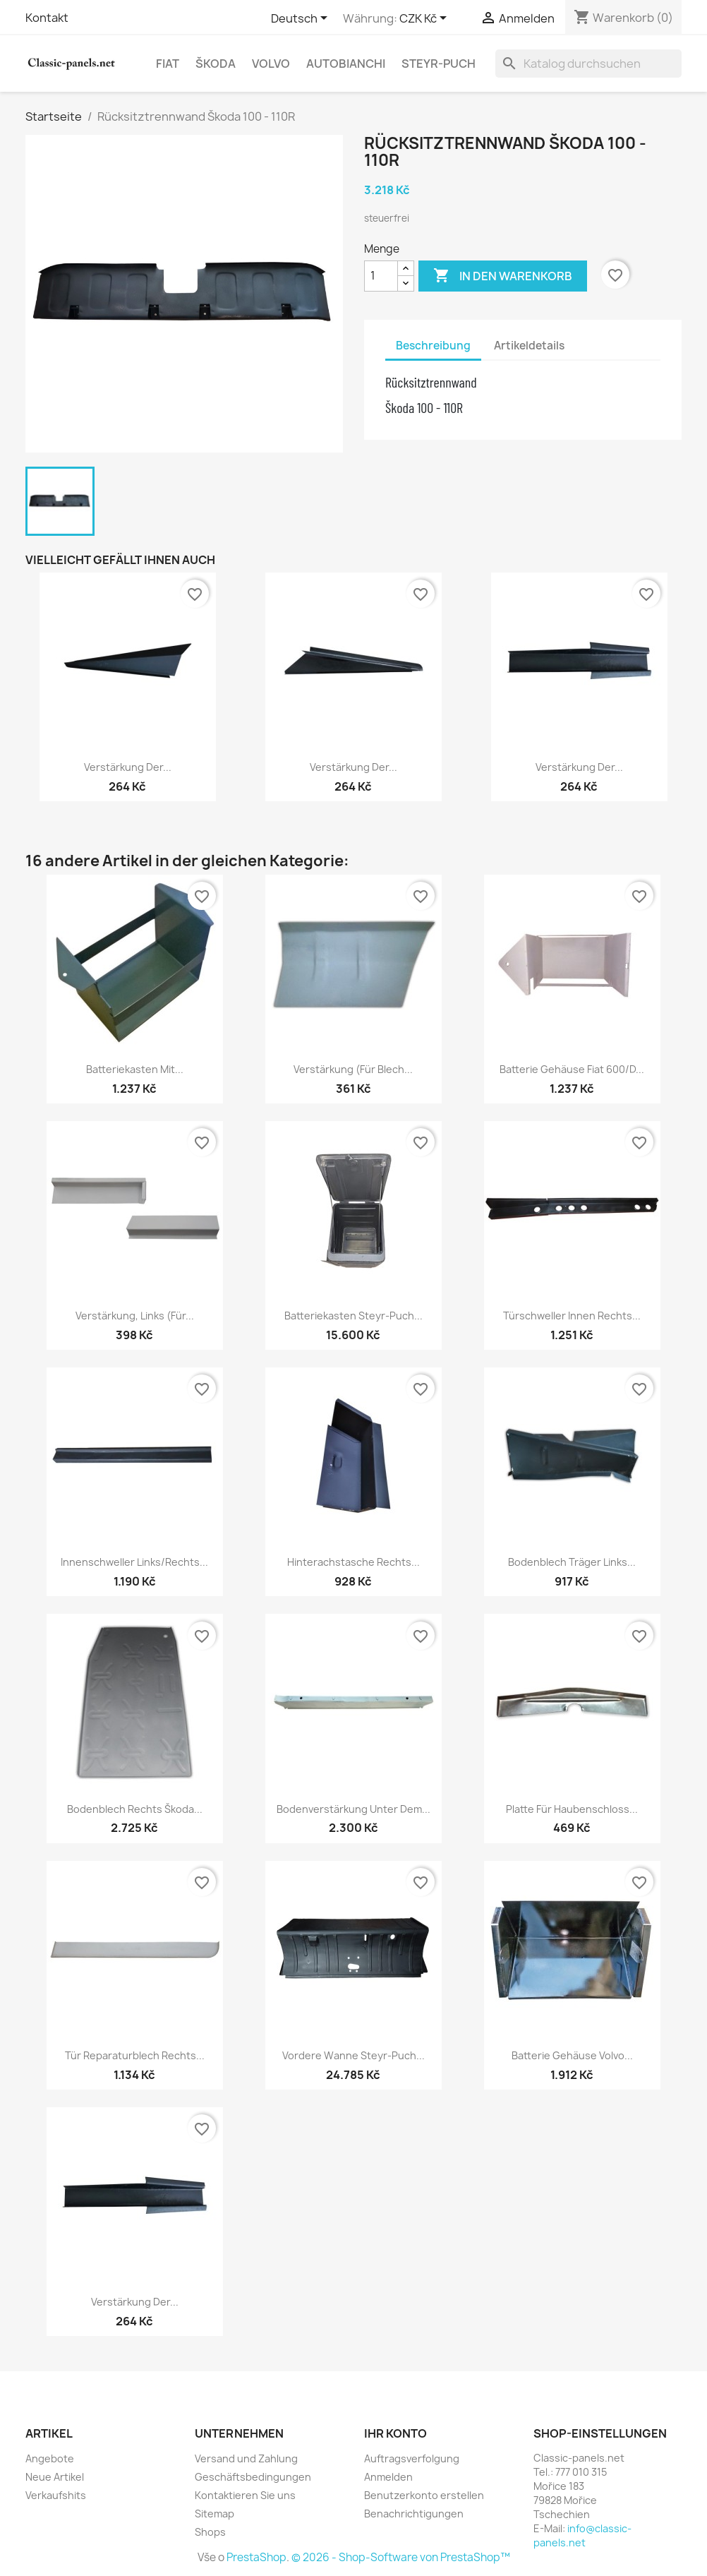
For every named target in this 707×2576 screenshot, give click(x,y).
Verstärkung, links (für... (134, 1315)
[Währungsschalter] (425, 19)
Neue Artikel (54, 2477)
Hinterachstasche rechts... (353, 1562)
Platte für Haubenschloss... (572, 1809)
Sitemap (214, 2513)
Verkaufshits (55, 2495)
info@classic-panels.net (582, 2535)
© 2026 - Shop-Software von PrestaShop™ (400, 2557)
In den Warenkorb (502, 276)
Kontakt (46, 17)
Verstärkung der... (127, 767)
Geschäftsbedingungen (253, 2477)
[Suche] (588, 63)
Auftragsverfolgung (411, 2458)
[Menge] (381, 276)
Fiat (167, 63)
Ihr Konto (395, 2433)
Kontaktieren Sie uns (245, 2495)
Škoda (215, 63)
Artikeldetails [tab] (529, 345)
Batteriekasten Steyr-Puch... (353, 1315)
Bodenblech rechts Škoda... (135, 1809)
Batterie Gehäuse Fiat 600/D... (572, 1069)
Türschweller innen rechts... (572, 1315)
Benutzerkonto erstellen (424, 2495)
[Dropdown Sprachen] (301, 19)
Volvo (271, 63)
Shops (210, 2532)
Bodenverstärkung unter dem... (353, 1809)
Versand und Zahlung (246, 2458)
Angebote (49, 2458)
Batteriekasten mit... (134, 1069)
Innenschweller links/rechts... (134, 1562)
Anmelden (388, 2477)
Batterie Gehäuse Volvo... (572, 2055)
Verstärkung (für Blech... (353, 1069)
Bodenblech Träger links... (572, 1562)
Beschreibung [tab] (433, 345)
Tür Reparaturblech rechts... (135, 2055)
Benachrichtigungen (414, 2513)
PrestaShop (256, 2557)
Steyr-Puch (438, 63)
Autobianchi (345, 63)
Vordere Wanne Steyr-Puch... (353, 2055)
